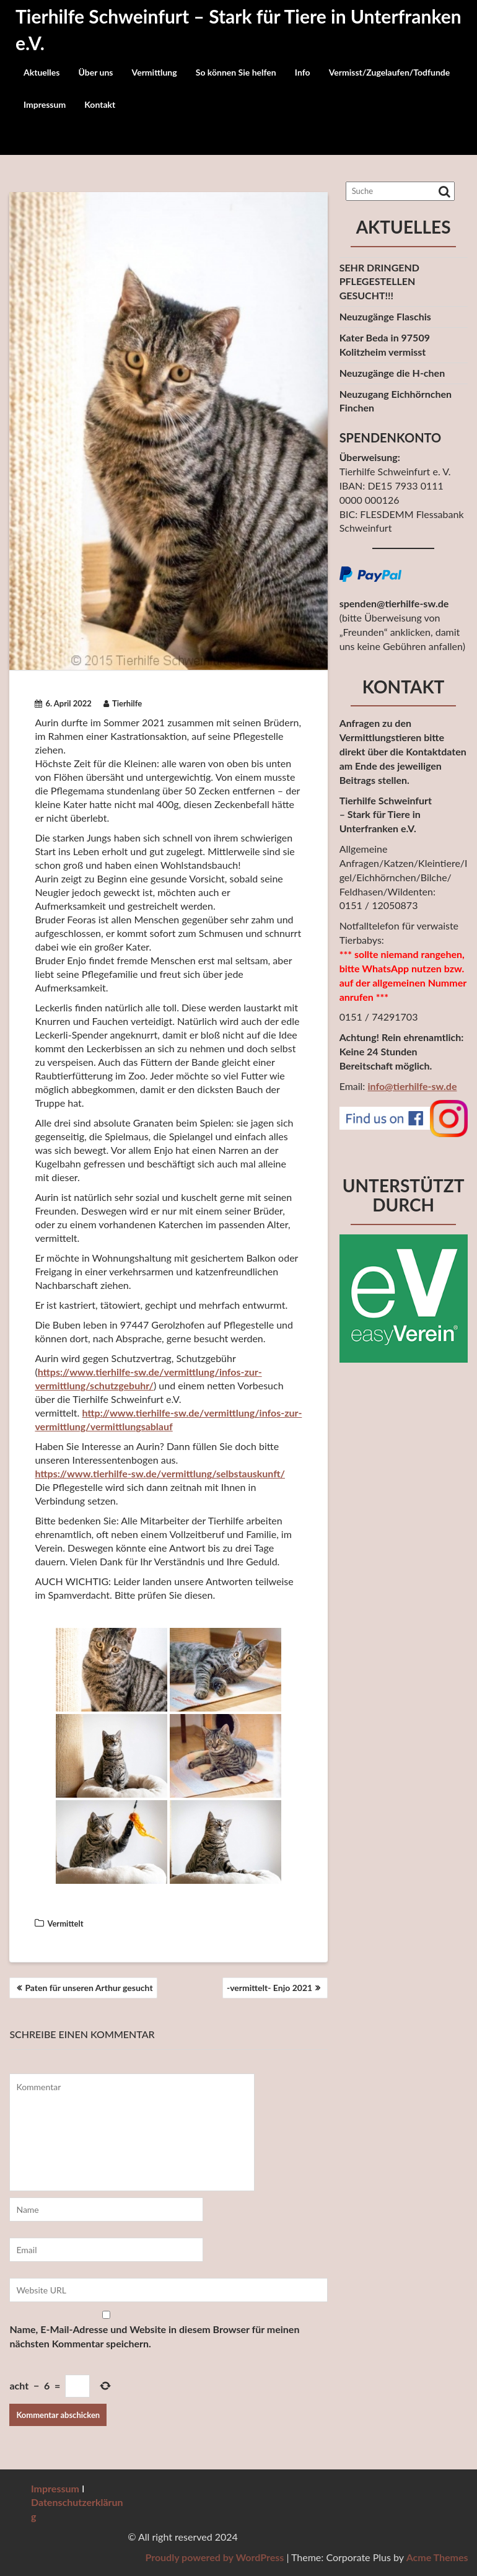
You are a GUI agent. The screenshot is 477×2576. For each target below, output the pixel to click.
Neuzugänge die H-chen (392, 373)
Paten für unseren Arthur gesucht (88, 1987)
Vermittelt (65, 1923)
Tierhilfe (122, 703)
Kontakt (99, 104)
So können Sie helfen (236, 72)
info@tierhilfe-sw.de (412, 1086)
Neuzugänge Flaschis (385, 316)
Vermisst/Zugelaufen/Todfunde (389, 72)
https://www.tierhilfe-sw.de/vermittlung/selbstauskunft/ (160, 1473)
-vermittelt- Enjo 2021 (269, 1987)
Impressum (45, 104)
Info (302, 72)
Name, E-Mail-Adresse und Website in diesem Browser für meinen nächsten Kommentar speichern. (154, 2336)
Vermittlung (154, 72)
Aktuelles (41, 72)
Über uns (95, 72)
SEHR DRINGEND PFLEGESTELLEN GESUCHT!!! (379, 282)
